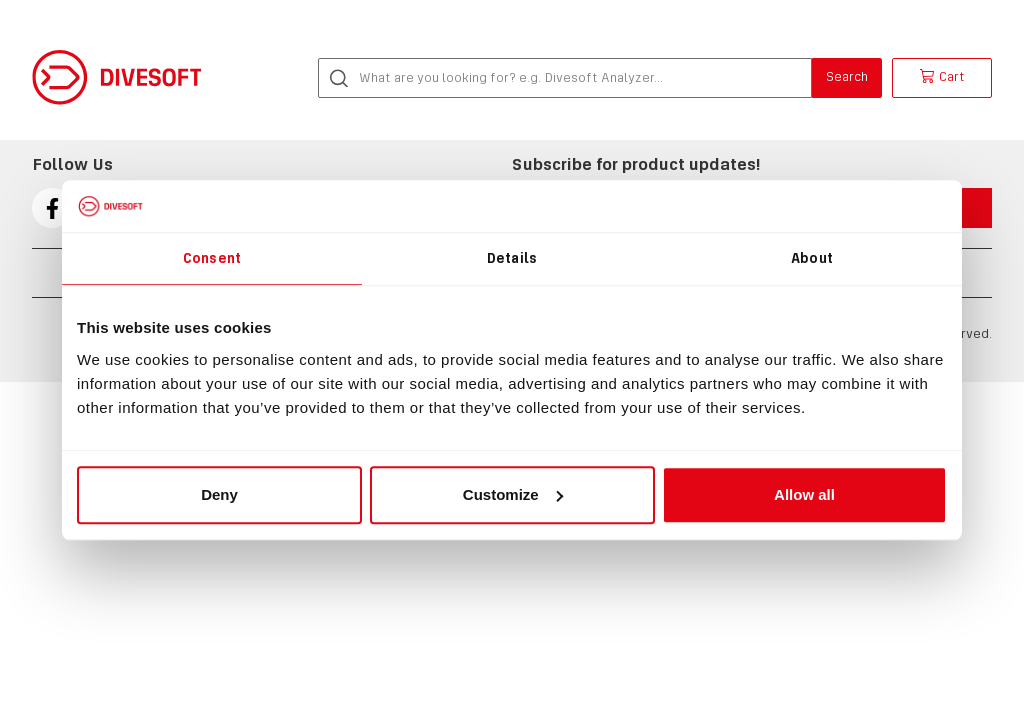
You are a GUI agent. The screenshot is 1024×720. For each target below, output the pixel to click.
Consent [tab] (212, 258)
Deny (219, 494)
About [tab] (812, 258)
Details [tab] (512, 258)
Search (847, 76)
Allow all (804, 494)
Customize (513, 494)
